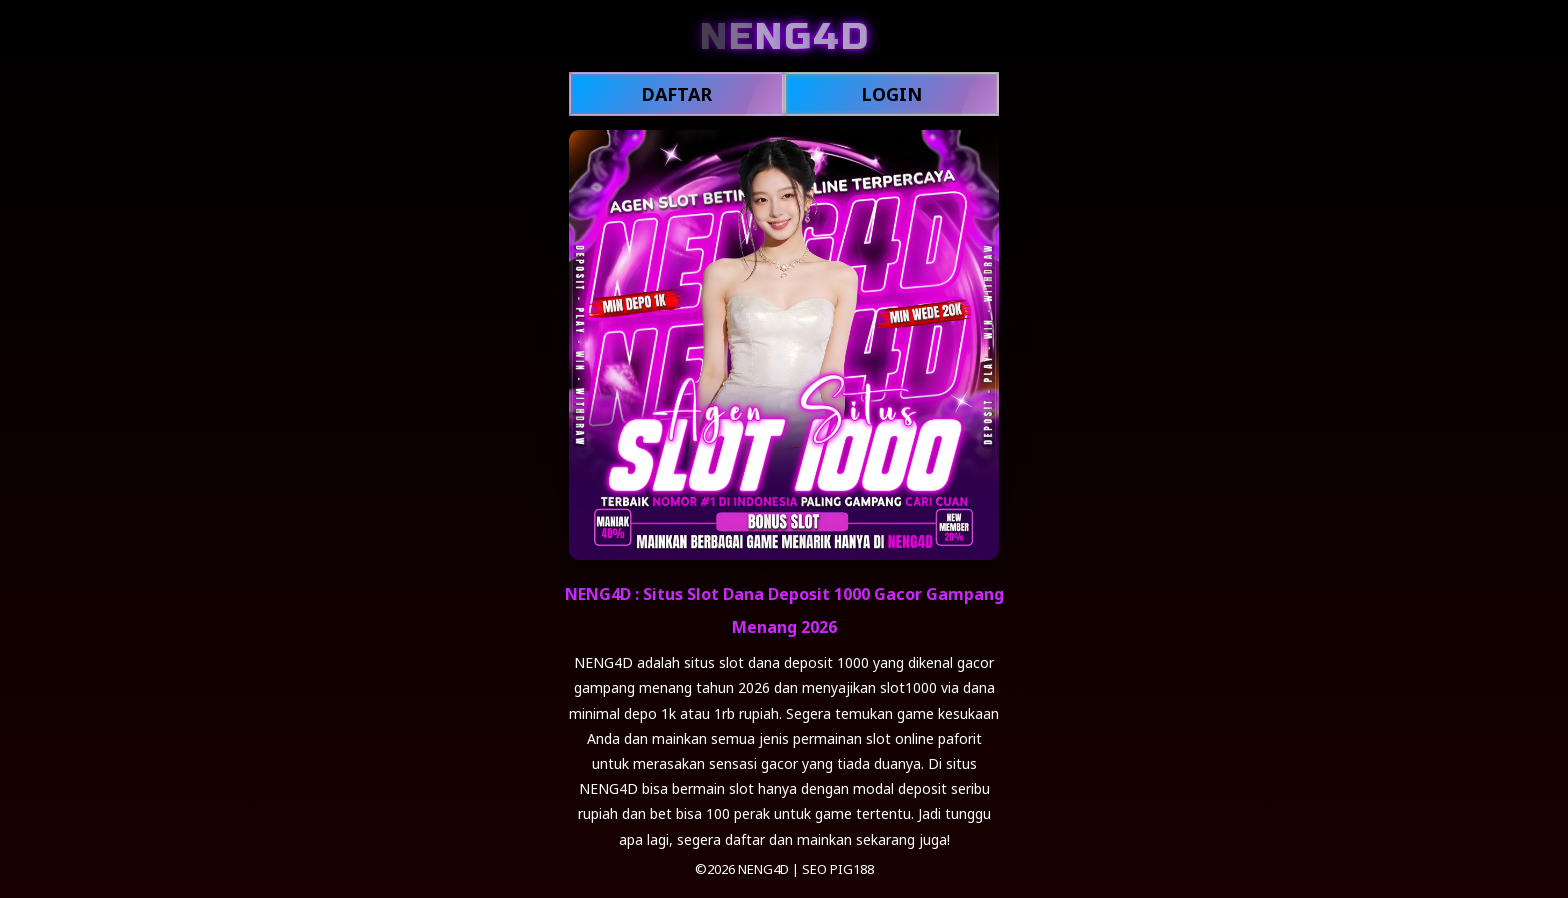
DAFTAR (676, 94)
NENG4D (763, 869)
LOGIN (891, 94)
